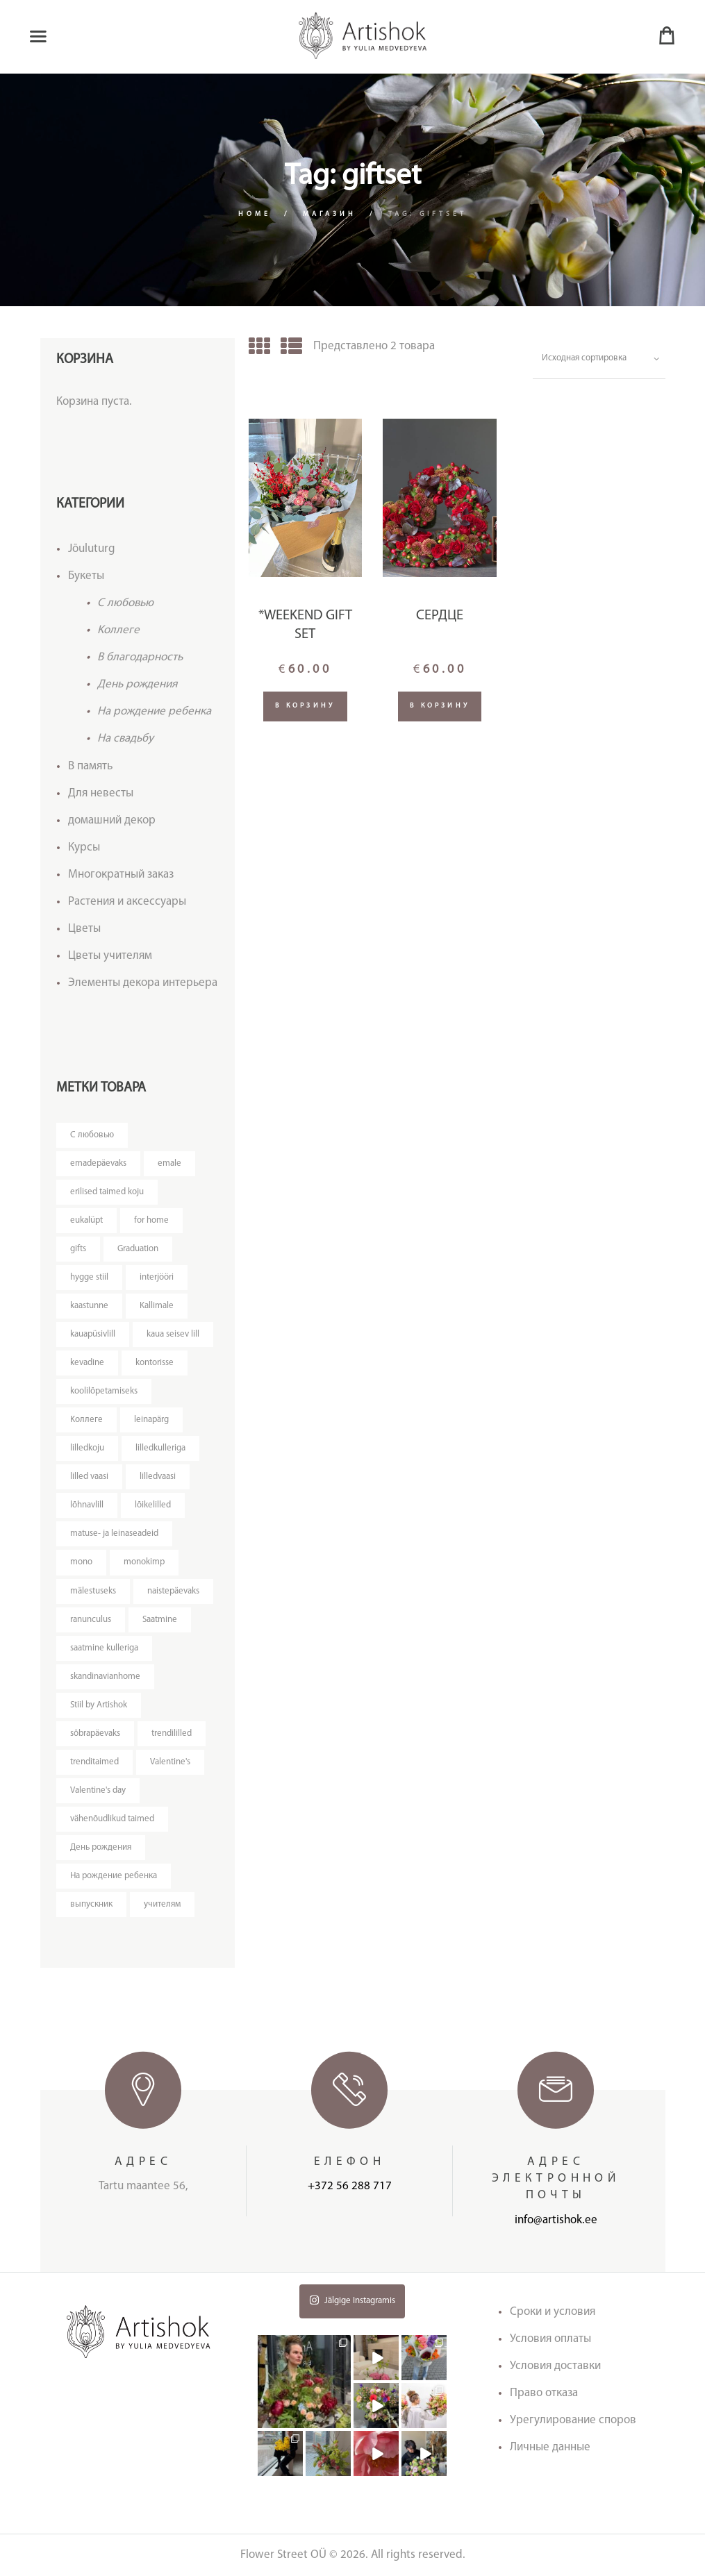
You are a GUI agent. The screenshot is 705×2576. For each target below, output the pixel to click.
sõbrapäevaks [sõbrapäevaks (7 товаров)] (95, 1733)
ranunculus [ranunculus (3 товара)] (90, 1619)
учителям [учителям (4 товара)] (162, 1904)
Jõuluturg (91, 549)
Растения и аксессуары (127, 902)
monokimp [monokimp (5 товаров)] (144, 1561)
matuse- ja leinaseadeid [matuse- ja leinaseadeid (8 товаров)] (114, 1533)
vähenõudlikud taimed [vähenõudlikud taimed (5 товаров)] (112, 1818)
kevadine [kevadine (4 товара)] (87, 1362)
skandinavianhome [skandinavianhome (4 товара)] (105, 1676)
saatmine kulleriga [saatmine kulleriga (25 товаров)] (104, 1648)
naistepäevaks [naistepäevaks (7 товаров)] (173, 1591)
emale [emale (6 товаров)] (169, 1163)
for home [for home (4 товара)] (151, 1220)
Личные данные (550, 2447)
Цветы (84, 929)
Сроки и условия (552, 2312)
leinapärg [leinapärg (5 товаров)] (151, 1419)
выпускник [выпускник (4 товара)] (91, 1904)
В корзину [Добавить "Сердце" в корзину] (440, 706)
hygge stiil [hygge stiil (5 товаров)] (89, 1277)
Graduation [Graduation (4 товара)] (137, 1248)
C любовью (125, 603)
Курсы (84, 847)
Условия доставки (555, 2366)
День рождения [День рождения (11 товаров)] (100, 1847)
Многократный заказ (121, 874)
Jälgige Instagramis (352, 2300)
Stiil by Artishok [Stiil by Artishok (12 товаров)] (98, 1704)
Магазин (329, 214)
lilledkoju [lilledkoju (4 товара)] (87, 1448)
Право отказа (544, 2393)
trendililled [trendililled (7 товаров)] (171, 1733)
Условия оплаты (550, 2339)
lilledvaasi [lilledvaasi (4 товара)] (158, 1476)
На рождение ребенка (154, 711)
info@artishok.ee (556, 2220)
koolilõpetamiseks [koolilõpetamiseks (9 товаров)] (104, 1391)
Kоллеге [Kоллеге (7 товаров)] (86, 1419)
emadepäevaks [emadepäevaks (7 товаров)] (98, 1163)
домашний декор (112, 820)
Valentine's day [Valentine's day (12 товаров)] (98, 1790)
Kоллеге (118, 630)
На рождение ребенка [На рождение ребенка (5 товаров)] (113, 1875)
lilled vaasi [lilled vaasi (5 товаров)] (89, 1476)
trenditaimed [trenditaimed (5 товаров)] (94, 1761)
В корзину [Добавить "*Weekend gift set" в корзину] (305, 706)
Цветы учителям (110, 956)
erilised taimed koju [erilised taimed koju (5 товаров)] (107, 1191)
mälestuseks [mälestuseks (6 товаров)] (93, 1591)
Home (254, 214)
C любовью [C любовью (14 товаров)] (92, 1134)
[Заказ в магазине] (599, 359)
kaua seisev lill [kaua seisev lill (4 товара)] (173, 1334)
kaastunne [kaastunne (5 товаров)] (89, 1305)
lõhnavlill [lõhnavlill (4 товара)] (86, 1504)
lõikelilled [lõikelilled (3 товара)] (153, 1504)
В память (90, 766)
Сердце (439, 616)
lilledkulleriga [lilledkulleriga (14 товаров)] (160, 1448)
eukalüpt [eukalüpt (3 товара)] (86, 1220)
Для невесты (100, 793)
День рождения (137, 684)
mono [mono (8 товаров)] (81, 1561)
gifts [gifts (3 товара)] (78, 1248)
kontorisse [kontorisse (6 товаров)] (154, 1362)
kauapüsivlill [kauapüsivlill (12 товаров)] (92, 1334)
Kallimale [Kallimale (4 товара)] (157, 1305)
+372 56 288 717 (350, 2186)
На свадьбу (125, 738)
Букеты (86, 576)
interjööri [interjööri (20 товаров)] (157, 1277)
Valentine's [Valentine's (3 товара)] (170, 1761)
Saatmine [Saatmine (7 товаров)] (159, 1619)
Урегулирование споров (573, 2420)
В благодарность (140, 657)
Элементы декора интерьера (142, 983)
